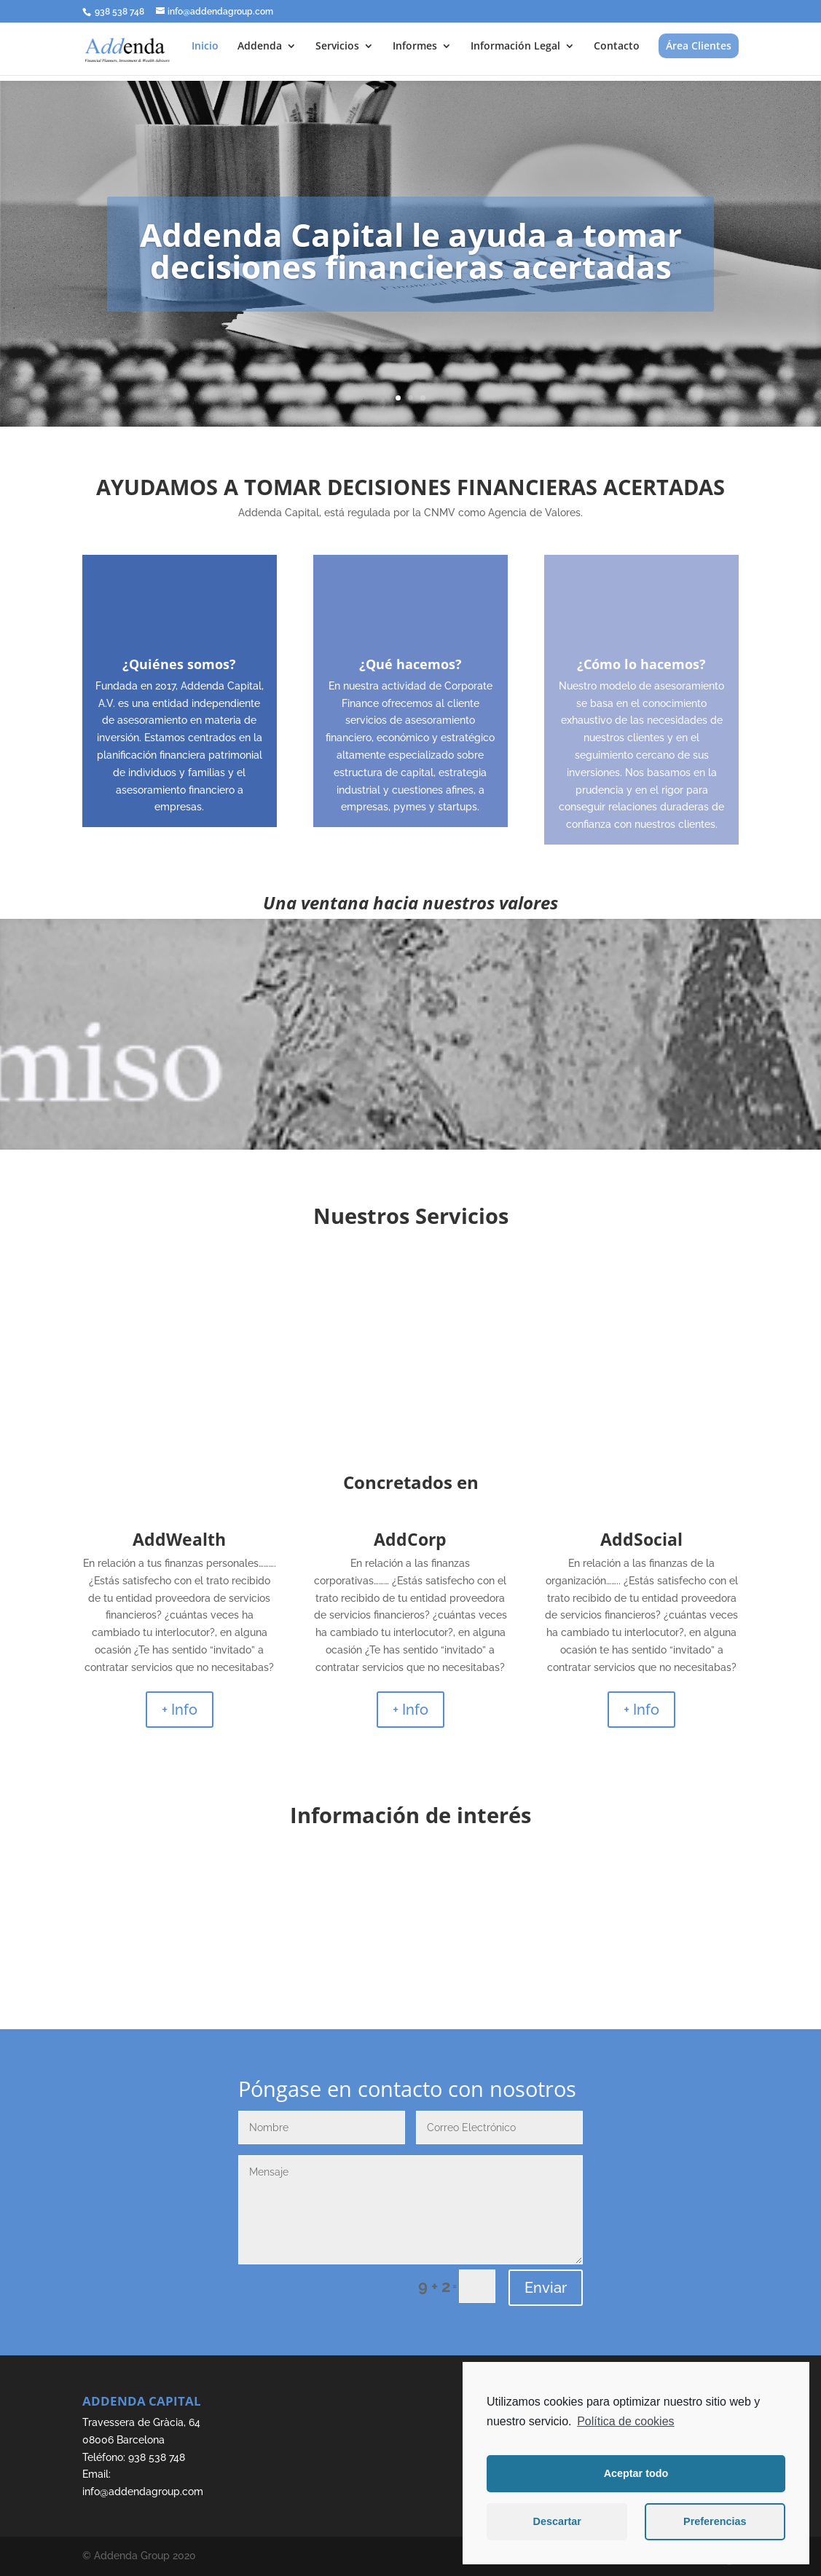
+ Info (179, 1709)
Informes (415, 46)
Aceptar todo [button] (636, 2473)
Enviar (546, 2287)
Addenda (259, 46)
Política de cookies (625, 2421)
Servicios (337, 46)
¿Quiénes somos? (179, 664)
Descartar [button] (557, 2521)
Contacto (617, 46)
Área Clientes (698, 45)
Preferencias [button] (714, 2521)
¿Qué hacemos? (410, 664)
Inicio (205, 46)
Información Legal (515, 46)
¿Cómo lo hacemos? (641, 664)
